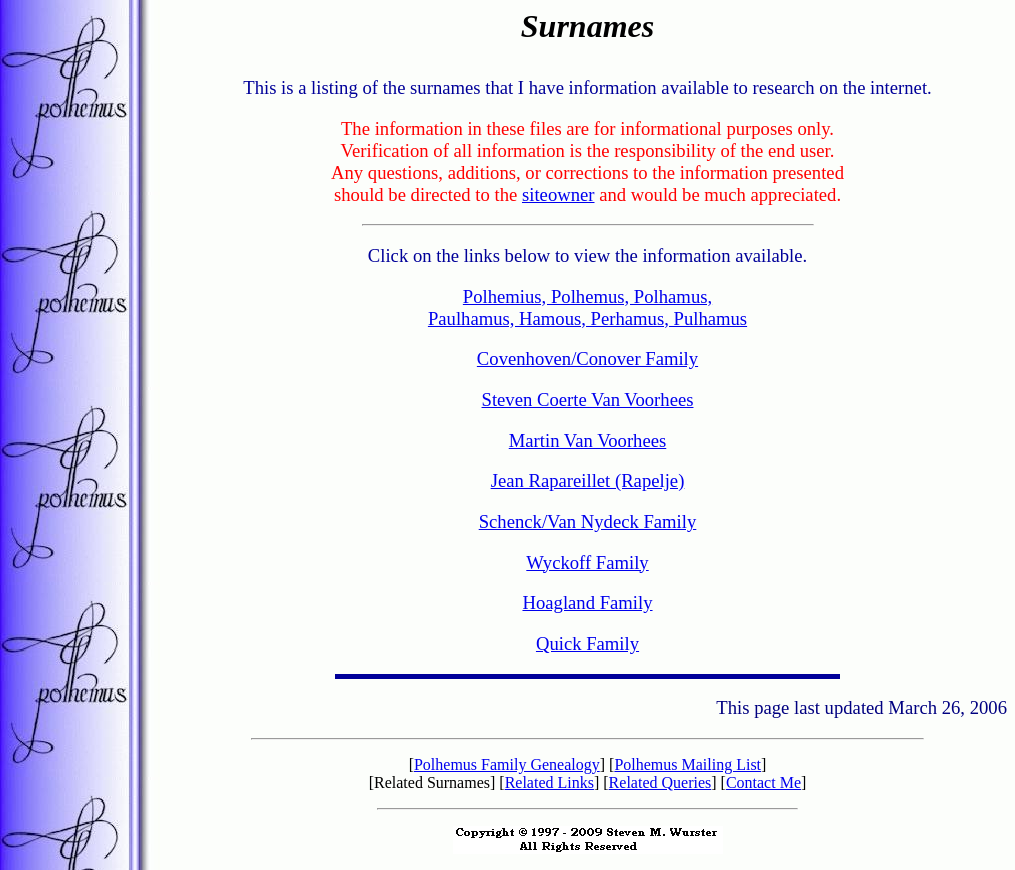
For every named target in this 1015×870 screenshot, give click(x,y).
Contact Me (763, 782)
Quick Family (587, 643)
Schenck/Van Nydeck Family (588, 521)
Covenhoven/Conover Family (587, 358)
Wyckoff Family (587, 562)
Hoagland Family (587, 602)
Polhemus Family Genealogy (507, 764)
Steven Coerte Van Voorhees (588, 399)
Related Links (549, 782)
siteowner (558, 194)
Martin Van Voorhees (588, 440)
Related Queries (660, 782)
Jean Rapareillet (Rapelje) (588, 480)
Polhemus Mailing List (687, 764)
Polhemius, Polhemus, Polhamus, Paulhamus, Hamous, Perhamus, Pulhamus (587, 307)
